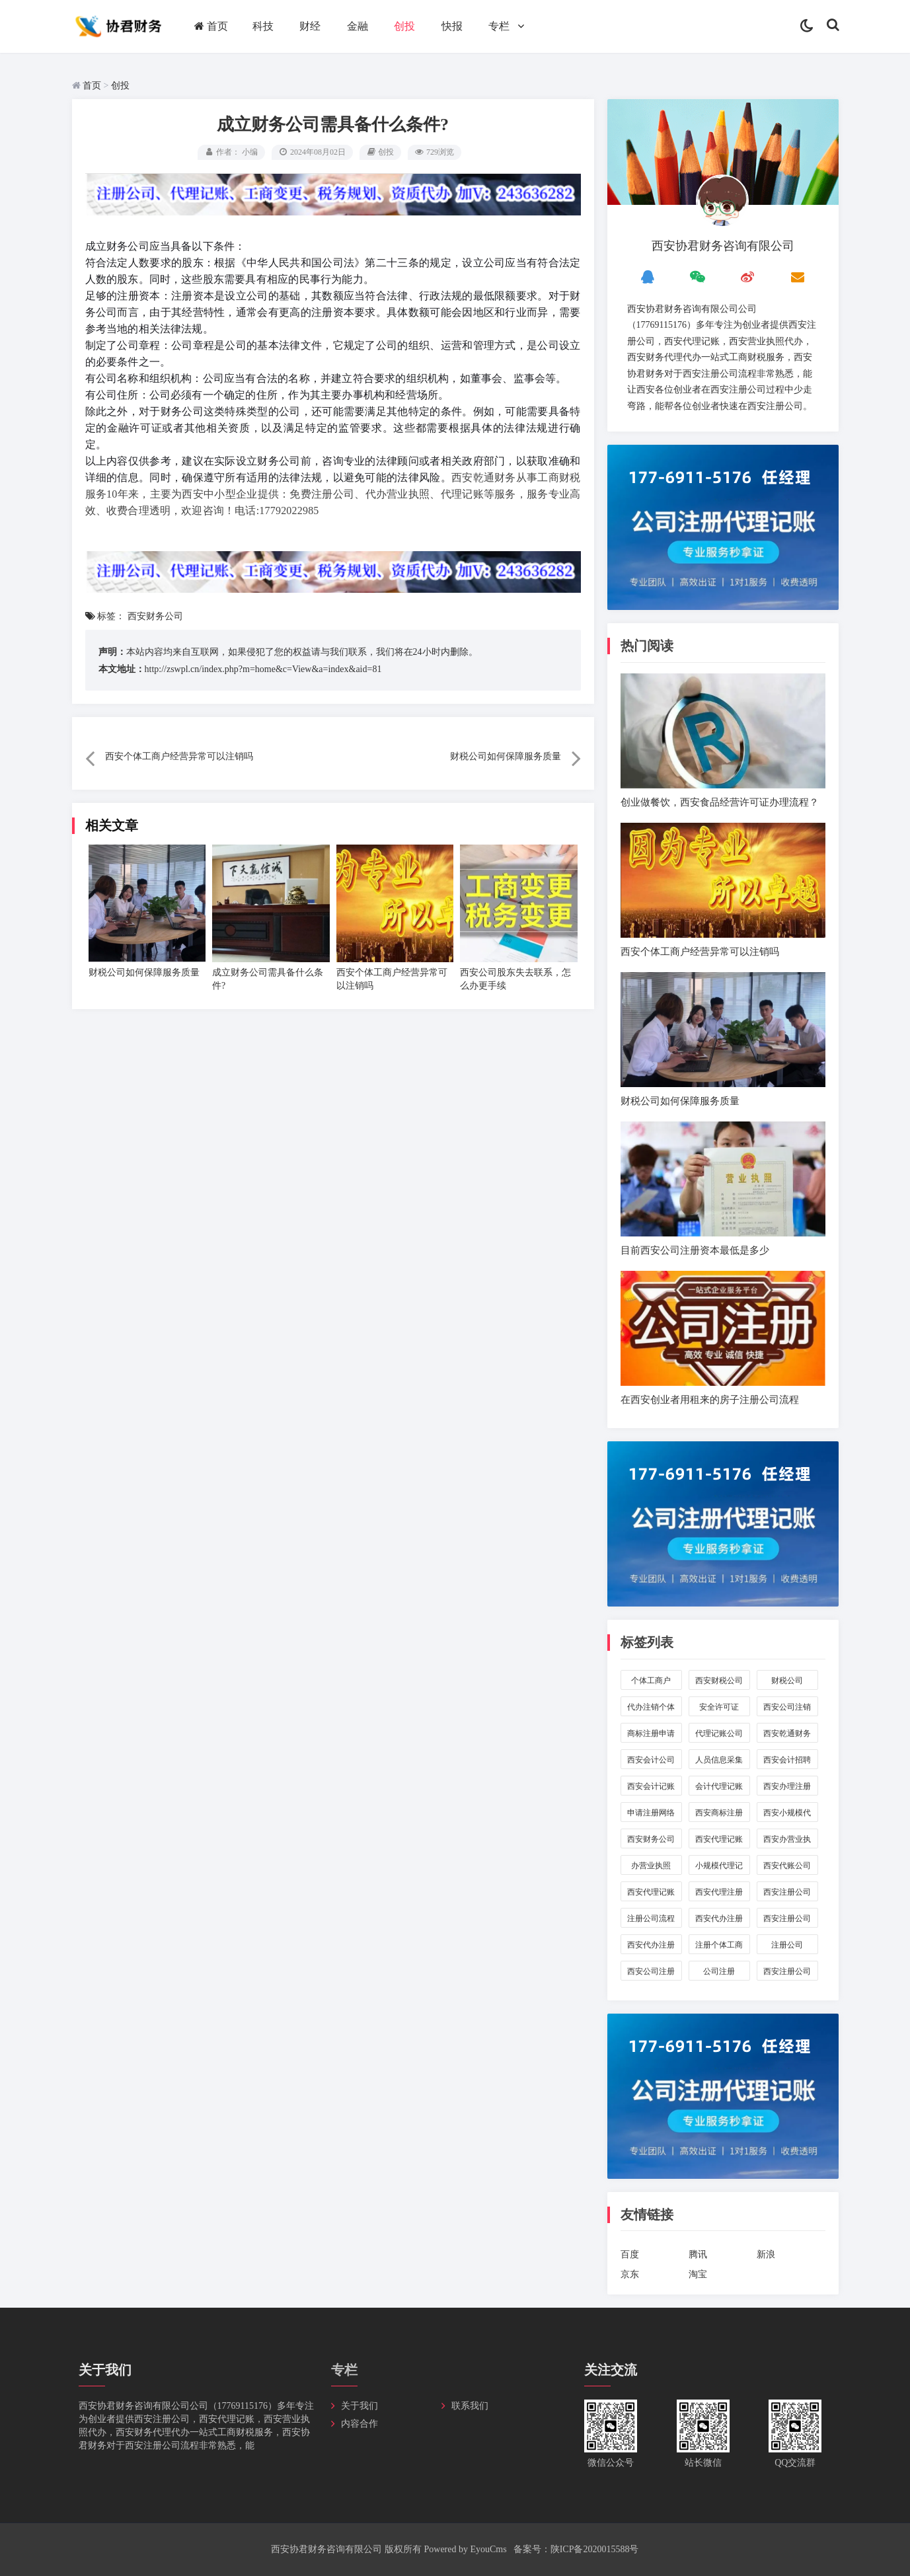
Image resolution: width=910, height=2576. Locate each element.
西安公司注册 (651, 1971)
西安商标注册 (719, 1812)
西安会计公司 (651, 1759)
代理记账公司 (719, 1733)
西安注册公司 (787, 1971)
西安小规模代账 (787, 1815)
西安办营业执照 (787, 1841)
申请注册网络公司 (651, 1815)
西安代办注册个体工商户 (651, 1947)
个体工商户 (651, 1680)
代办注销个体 (651, 1707)
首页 (211, 26)
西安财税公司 (719, 1680)
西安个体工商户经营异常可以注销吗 (179, 756)
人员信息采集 (719, 1759)
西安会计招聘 (787, 1759)
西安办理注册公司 (787, 1789)
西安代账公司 (787, 1865)
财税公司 (787, 1680)
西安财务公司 (155, 616)
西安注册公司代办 (787, 1921)
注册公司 (787, 1945)
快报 (452, 26)
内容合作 (359, 2424)
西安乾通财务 (787, 1733)
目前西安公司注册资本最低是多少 (695, 1250)
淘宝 (698, 2274)
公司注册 (719, 1971)
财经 (310, 26)
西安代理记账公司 (719, 1841)
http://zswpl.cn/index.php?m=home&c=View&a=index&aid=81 (263, 669)
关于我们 (359, 2406)
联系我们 (469, 2406)
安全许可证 (719, 1707)
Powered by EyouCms (464, 2549)
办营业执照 (651, 1865)
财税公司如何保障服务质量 (505, 756)
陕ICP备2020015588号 (594, 2549)
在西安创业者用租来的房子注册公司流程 (710, 1399)
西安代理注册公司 (719, 1894)
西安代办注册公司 (719, 1921)
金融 (357, 26)
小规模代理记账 (719, 1868)
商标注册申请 (651, 1733)
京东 (630, 2274)
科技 (263, 26)
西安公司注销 (787, 1707)
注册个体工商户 (719, 1947)
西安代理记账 (651, 1892)
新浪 (766, 2254)
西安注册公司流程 (787, 1894)
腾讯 (698, 2254)
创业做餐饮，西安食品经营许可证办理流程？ (720, 802)
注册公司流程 (651, 1918)
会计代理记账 (719, 1786)
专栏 (499, 26)
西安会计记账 (651, 1786)
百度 (630, 2254)
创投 (404, 26)
